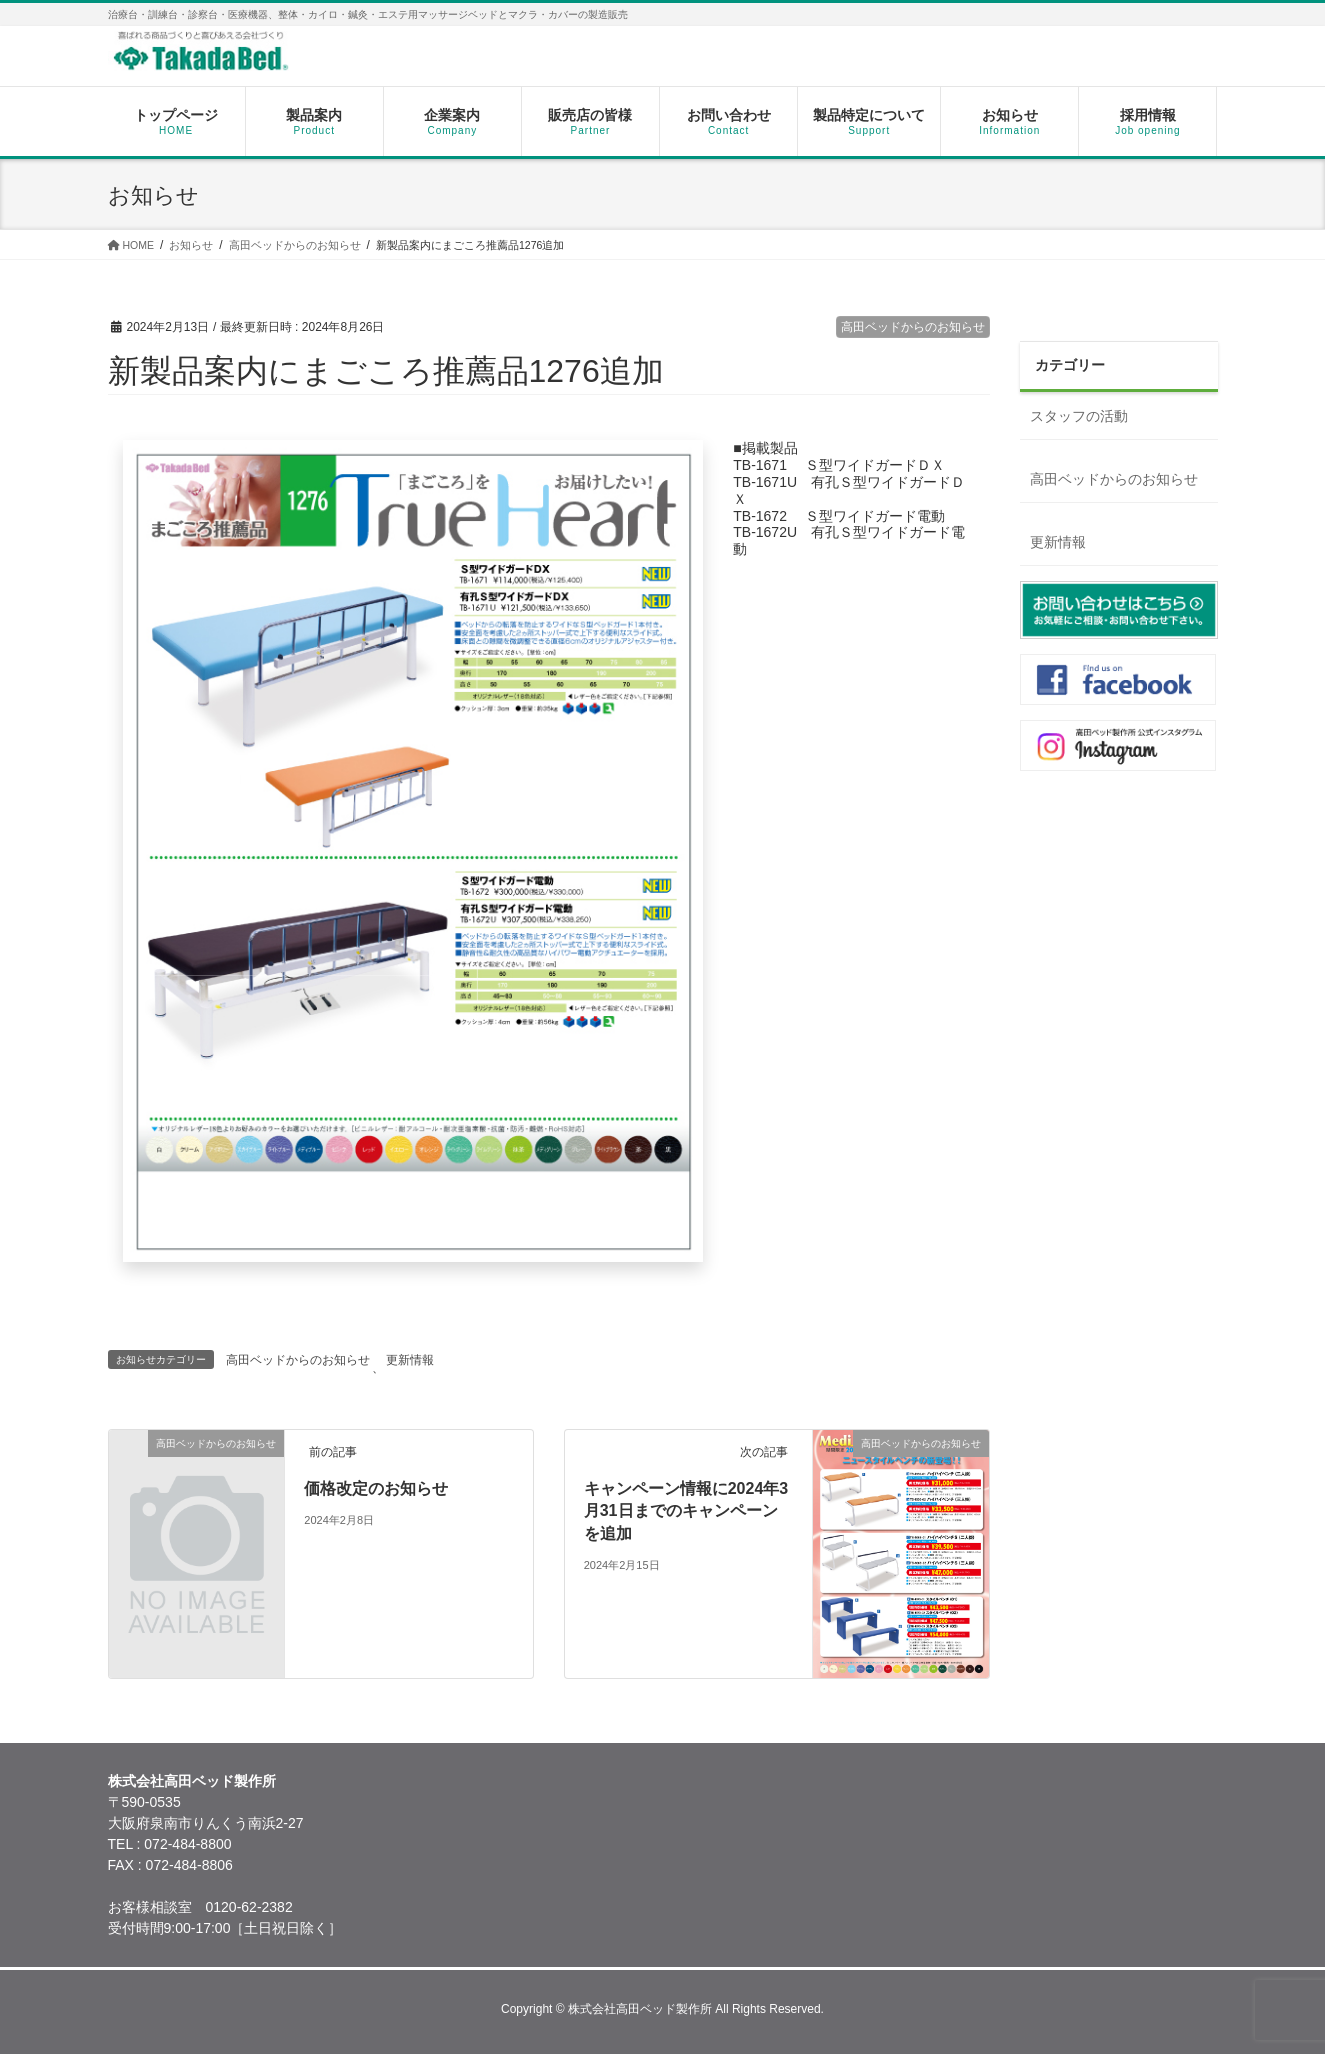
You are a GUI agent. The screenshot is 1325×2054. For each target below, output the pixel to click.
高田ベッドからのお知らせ (913, 327)
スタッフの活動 (1079, 416)
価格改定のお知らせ (376, 1488)
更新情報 (410, 1360)
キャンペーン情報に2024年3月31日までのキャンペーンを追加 (686, 1511)
